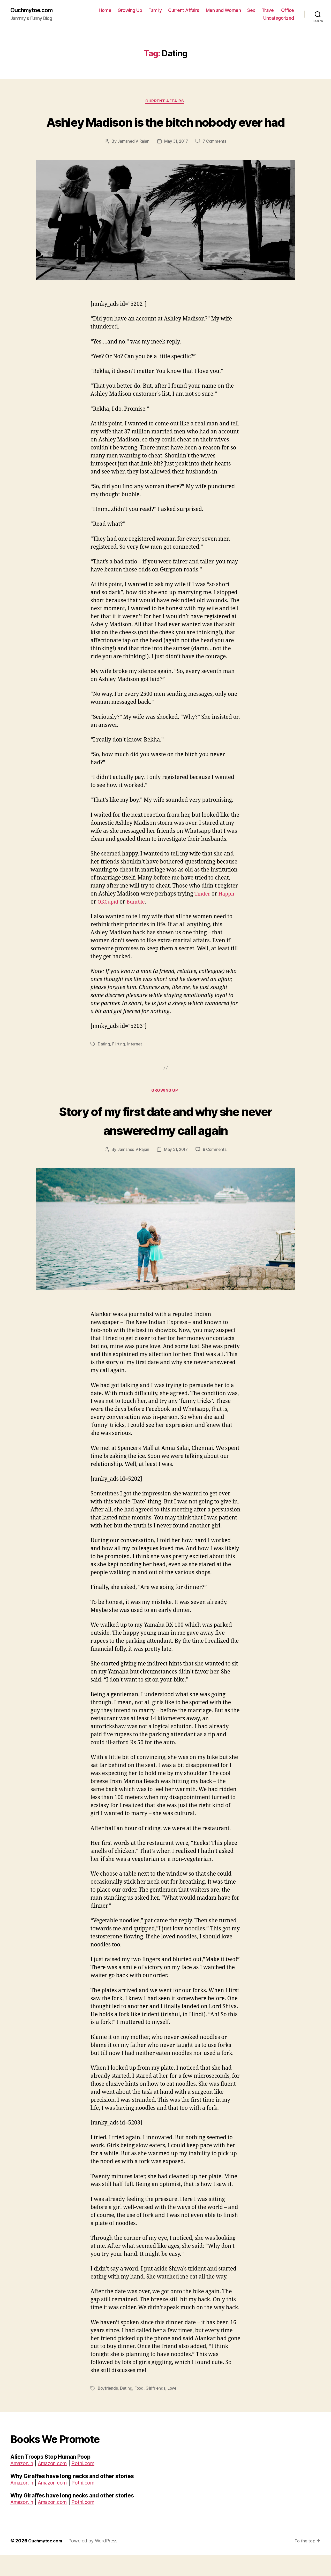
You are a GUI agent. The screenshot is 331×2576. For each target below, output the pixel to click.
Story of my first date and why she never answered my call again (165, 1140)
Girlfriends (157, 2409)
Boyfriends (108, 2409)
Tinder (203, 914)
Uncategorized (278, 18)
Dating (104, 1064)
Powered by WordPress (96, 2561)
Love (174, 2409)
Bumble (139, 922)
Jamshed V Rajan (132, 161)
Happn (229, 914)
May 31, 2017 (176, 161)
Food (140, 2409)
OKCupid (109, 922)
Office (250, 18)
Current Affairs (203, 10)
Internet (134, 1064)
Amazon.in (23, 2484)
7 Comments (215, 161)
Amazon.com (58, 2484)
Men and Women (242, 10)
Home (124, 10)
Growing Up (149, 10)
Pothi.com (91, 2484)
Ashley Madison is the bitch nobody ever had (165, 131)
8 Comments (215, 1170)
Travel (287, 10)
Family (174, 10)
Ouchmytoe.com (33, 10)
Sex (271, 10)
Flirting (118, 1064)
